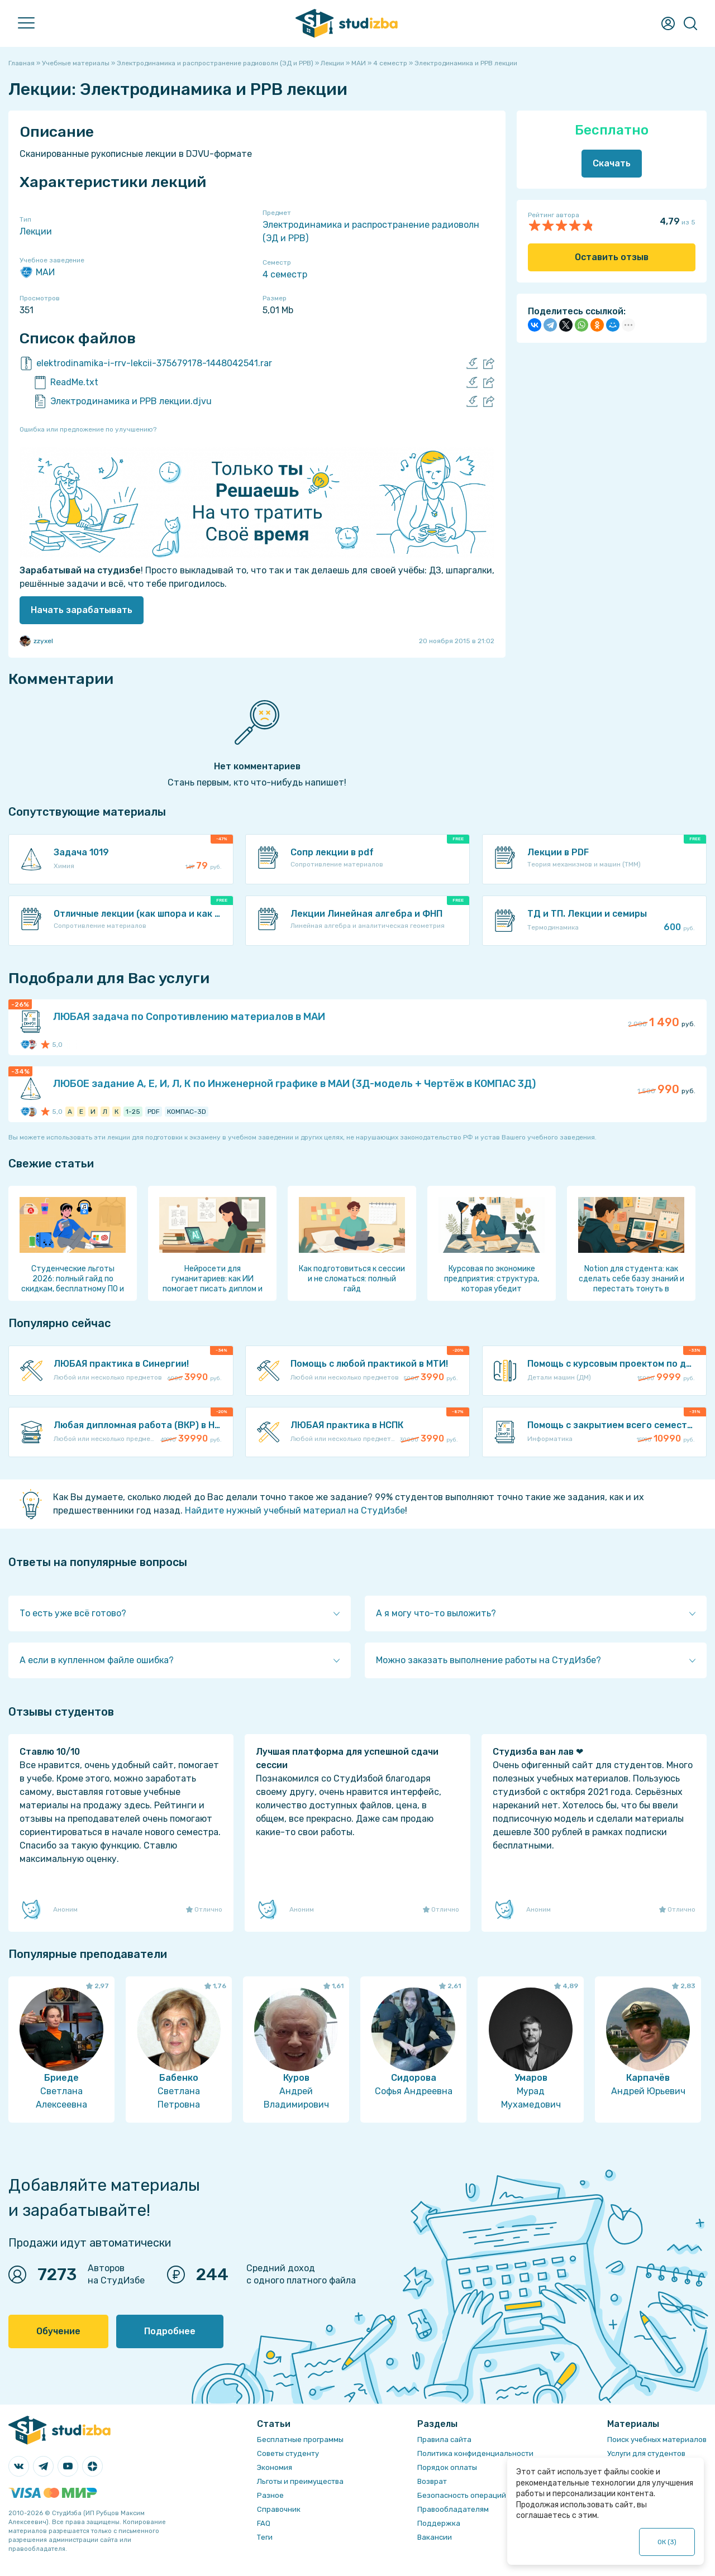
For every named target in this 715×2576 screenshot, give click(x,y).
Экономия (274, 2467)
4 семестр (285, 274)
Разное (270, 2495)
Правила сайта (444, 2439)
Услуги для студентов (646, 2453)
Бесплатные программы (300, 2439)
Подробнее (170, 2331)
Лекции (36, 231)
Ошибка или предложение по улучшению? (88, 429)
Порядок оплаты (447, 2467)
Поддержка (438, 2523)
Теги (265, 2537)
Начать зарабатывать (81, 610)
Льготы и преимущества (300, 2481)
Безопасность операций (461, 2495)
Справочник (279, 2509)
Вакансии (434, 2537)
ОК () (667, 2542)
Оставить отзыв (612, 257)
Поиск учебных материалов (657, 2439)
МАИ (37, 272)
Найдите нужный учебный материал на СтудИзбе (295, 1510)
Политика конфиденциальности (475, 2453)
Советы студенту (288, 2453)
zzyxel (36, 641)
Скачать (612, 163)
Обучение (58, 2331)
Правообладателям (453, 2509)
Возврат (432, 2481)
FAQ (263, 2523)
